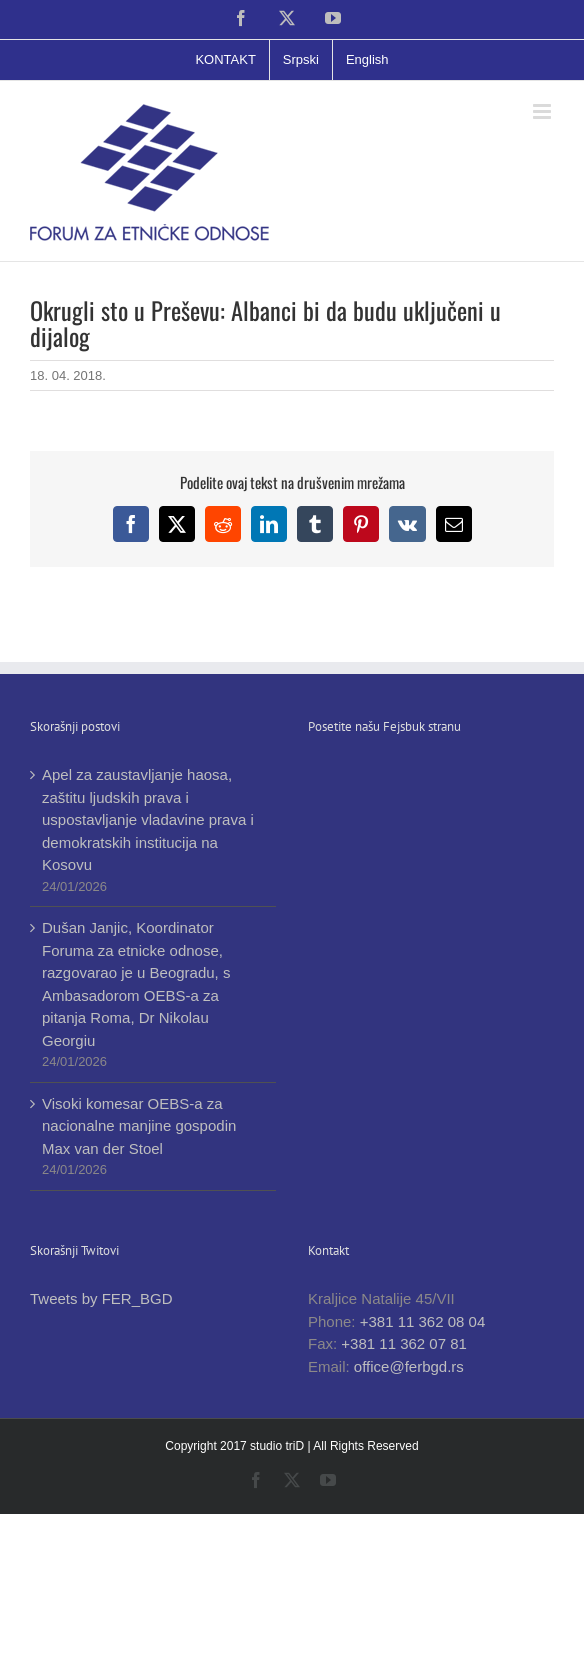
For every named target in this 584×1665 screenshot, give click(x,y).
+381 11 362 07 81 (404, 1343)
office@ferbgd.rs (409, 1366)
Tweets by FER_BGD (101, 1298)
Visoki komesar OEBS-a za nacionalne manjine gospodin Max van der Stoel (139, 1126)
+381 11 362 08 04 (423, 1321)
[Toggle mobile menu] (543, 111)
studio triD (278, 1446)
